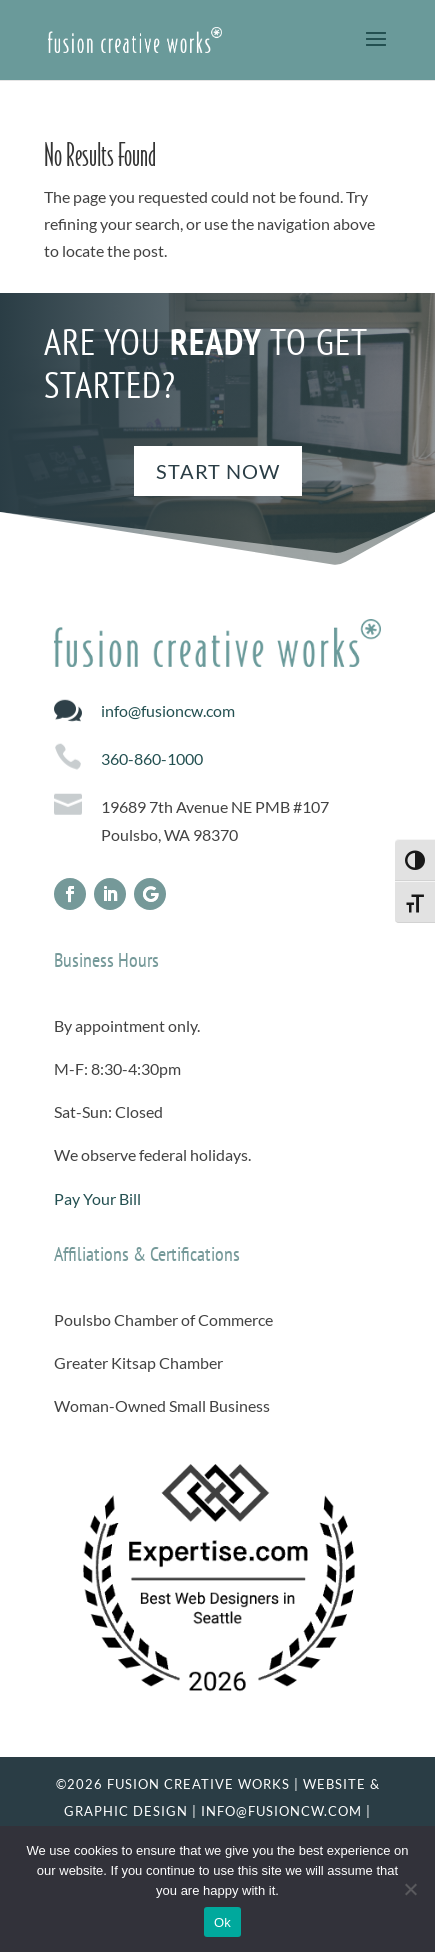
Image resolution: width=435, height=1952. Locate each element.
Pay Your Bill (97, 1198)
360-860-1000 (152, 758)
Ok (222, 1922)
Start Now (218, 471)
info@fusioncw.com (168, 710)
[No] (410, 1889)
